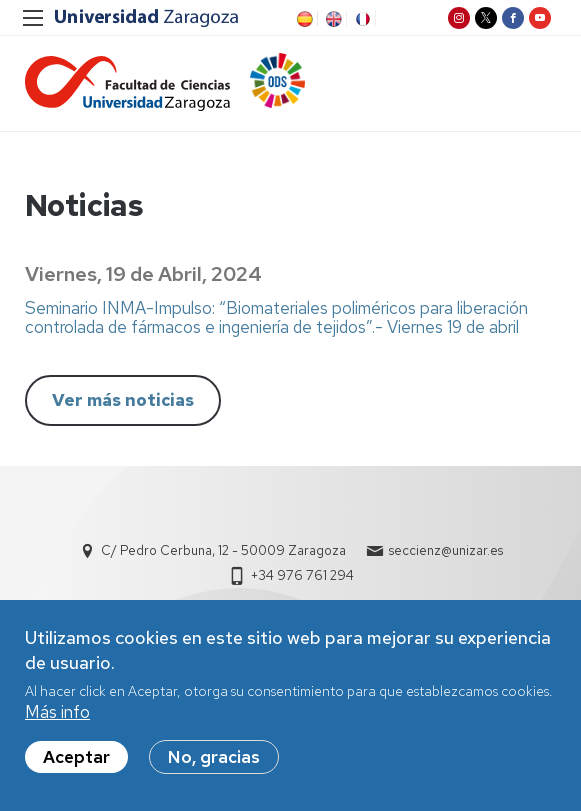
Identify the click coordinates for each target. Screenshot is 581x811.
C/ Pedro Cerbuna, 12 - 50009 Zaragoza (223, 550)
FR (361, 19)
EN (332, 19)
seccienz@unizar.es (446, 550)
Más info (57, 719)
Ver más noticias (123, 400)
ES (303, 19)
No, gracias (214, 764)
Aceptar (76, 764)
